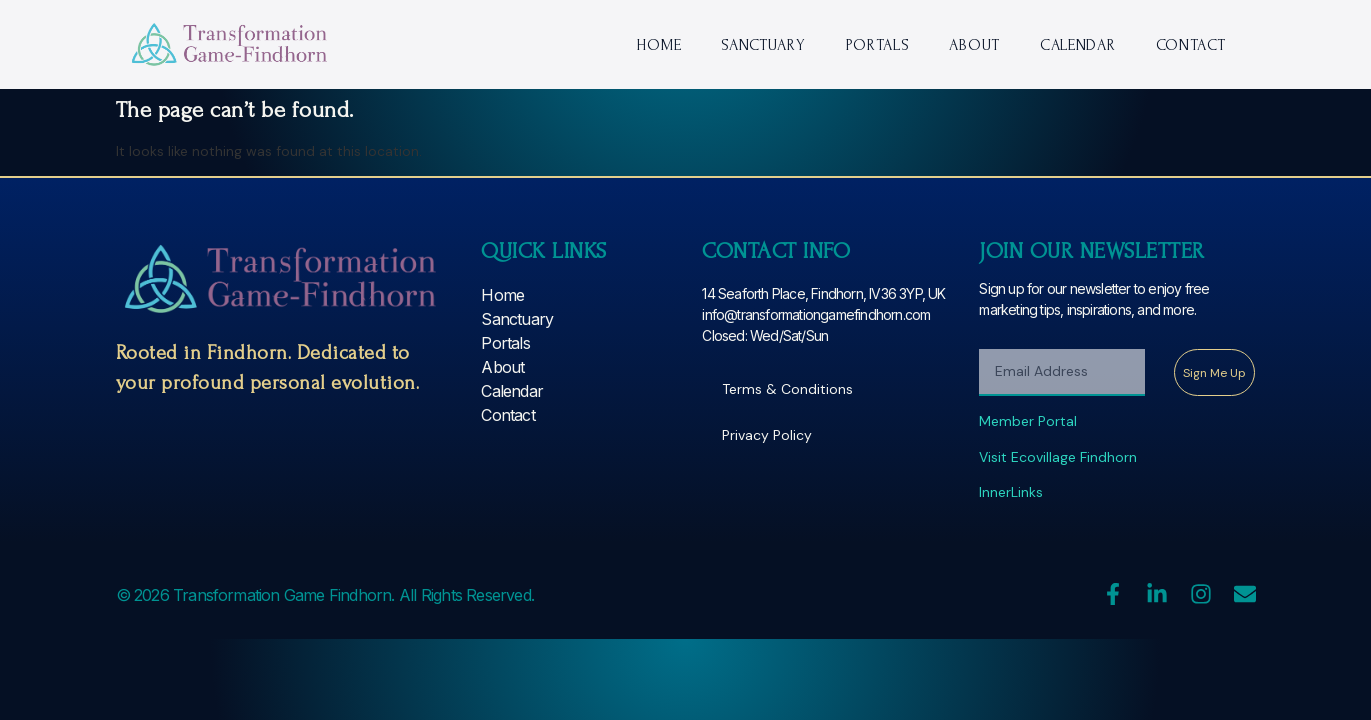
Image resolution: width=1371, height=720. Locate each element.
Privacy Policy (767, 435)
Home (658, 45)
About (974, 45)
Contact (1191, 45)
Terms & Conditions (787, 389)
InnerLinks (1011, 492)
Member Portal (1028, 421)
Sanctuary (763, 45)
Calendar (1078, 45)
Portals (878, 45)
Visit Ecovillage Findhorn (1058, 457)
